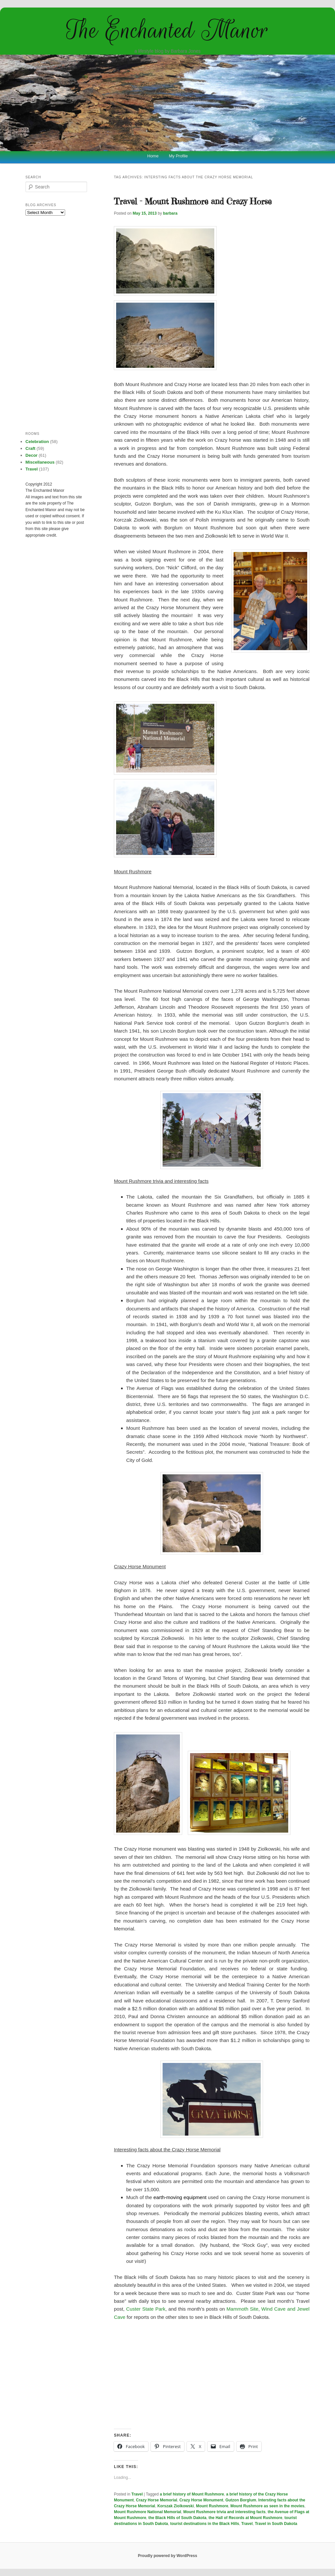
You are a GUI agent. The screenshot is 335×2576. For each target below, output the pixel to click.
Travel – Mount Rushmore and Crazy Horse (193, 201)
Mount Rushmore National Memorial (147, 2512)
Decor (32, 455)
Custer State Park (146, 2309)
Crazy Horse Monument (201, 2500)
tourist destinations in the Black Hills (204, 2523)
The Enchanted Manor (167, 30)
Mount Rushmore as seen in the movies (267, 2506)
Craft (30, 448)
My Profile (178, 155)
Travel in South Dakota (276, 2523)
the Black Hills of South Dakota (177, 2517)
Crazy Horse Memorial (156, 2500)
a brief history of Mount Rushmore (192, 2494)
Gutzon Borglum (240, 2500)
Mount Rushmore (212, 2506)
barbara (170, 213)
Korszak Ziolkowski (175, 2506)
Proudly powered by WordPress (167, 2555)
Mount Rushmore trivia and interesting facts (224, 2512)
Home (153, 155)
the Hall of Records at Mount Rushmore (245, 2517)
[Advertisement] (211, 2375)
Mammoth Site (242, 2309)
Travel (137, 2494)
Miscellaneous (40, 462)
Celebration (37, 441)
